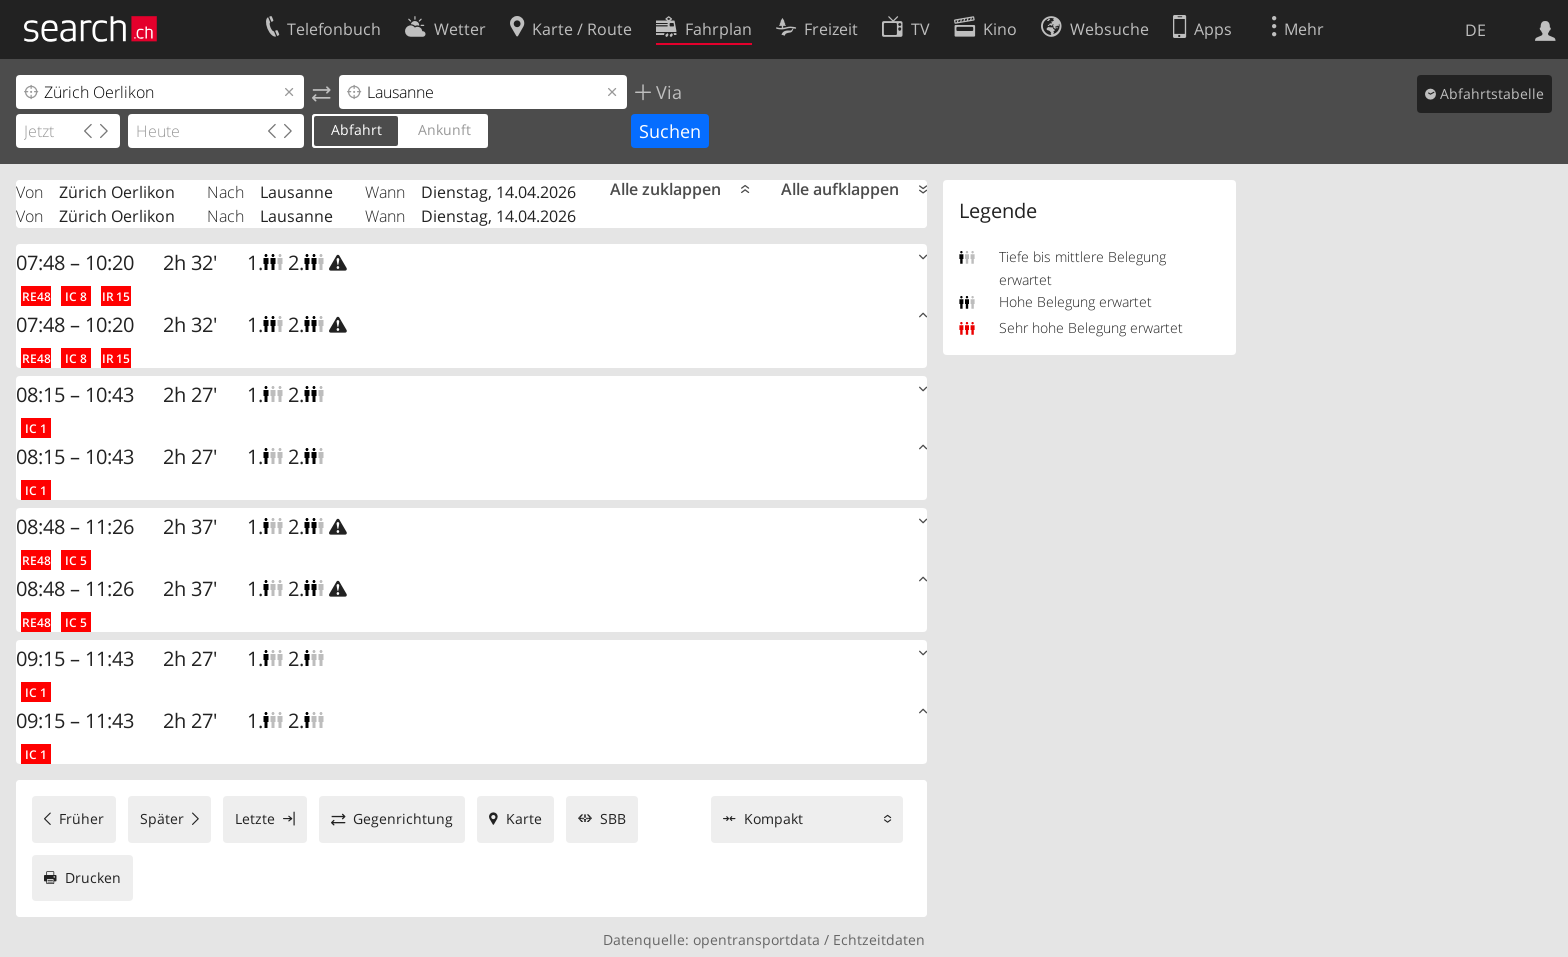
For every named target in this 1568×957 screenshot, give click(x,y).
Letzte (255, 818)
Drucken (93, 877)
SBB (613, 818)
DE (1475, 30)
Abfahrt (356, 129)
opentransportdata (756, 939)
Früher (81, 818)
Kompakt (773, 818)
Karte (524, 818)
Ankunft (444, 129)
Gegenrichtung (403, 818)
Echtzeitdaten (879, 939)
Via (666, 92)
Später (162, 818)
